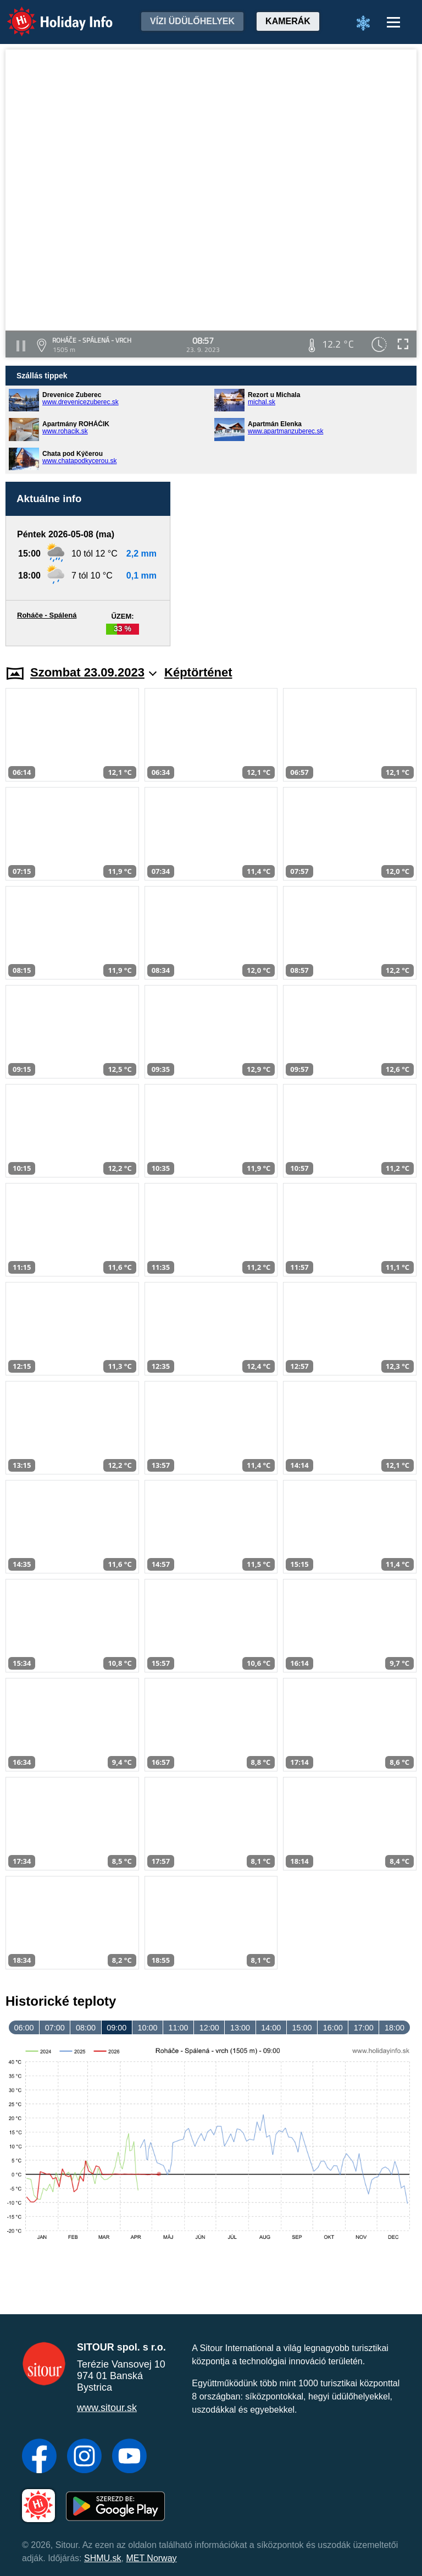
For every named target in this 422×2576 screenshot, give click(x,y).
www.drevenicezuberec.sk (80, 402)
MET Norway (151, 2558)
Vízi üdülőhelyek (192, 21)
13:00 (240, 2027)
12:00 (209, 2027)
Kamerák (287, 21)
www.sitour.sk (107, 2407)
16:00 (333, 2027)
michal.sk (261, 402)
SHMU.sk (102, 2558)
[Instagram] (84, 2457)
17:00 (364, 2027)
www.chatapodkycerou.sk (79, 461)
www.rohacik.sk (65, 431)
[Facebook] (39, 2457)
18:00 (394, 2027)
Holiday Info (49, 14)
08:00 (86, 2027)
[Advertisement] (299, 564)
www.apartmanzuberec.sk (285, 431)
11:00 (178, 2027)
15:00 (302, 2027)
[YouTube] (129, 2457)
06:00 (24, 2027)
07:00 (55, 2027)
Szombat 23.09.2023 (93, 672)
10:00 (147, 2027)
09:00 (116, 2027)
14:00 (271, 2027)
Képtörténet (198, 672)
